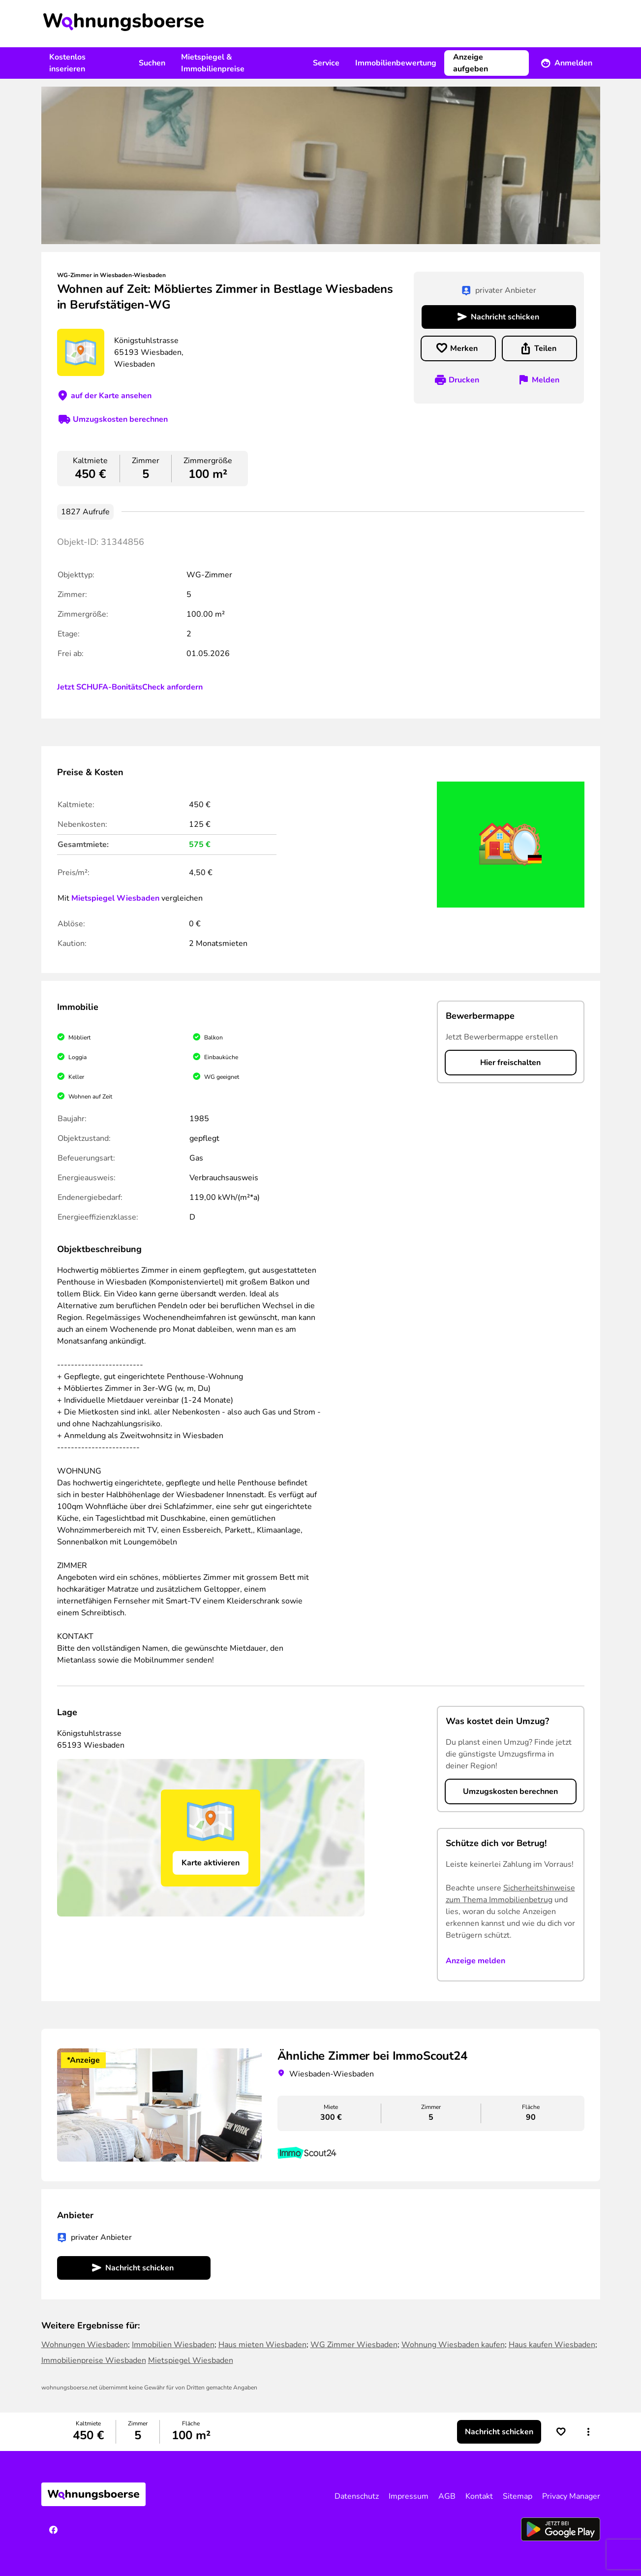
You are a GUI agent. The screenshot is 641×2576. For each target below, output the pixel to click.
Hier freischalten (510, 1062)
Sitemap (517, 2496)
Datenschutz (357, 2496)
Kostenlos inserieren (67, 63)
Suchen (152, 63)
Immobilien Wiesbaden (173, 2344)
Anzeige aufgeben (470, 63)
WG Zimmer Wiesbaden (353, 2344)
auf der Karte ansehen (111, 395)
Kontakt (479, 2496)
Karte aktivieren (211, 1862)
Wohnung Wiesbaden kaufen (453, 2344)
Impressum (408, 2496)
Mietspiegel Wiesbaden (115, 898)
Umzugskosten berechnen (120, 419)
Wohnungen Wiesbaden (84, 2344)
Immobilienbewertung (395, 63)
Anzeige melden (475, 1960)
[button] (588, 2432)
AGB (447, 2496)
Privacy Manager (571, 2496)
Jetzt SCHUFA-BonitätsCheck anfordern (130, 687)
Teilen (545, 348)
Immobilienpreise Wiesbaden (93, 2360)
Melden (545, 380)
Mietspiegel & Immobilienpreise (212, 63)
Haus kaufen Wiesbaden (552, 2344)
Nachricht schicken (505, 317)
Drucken (464, 380)
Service (326, 63)
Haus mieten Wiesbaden (262, 2344)
